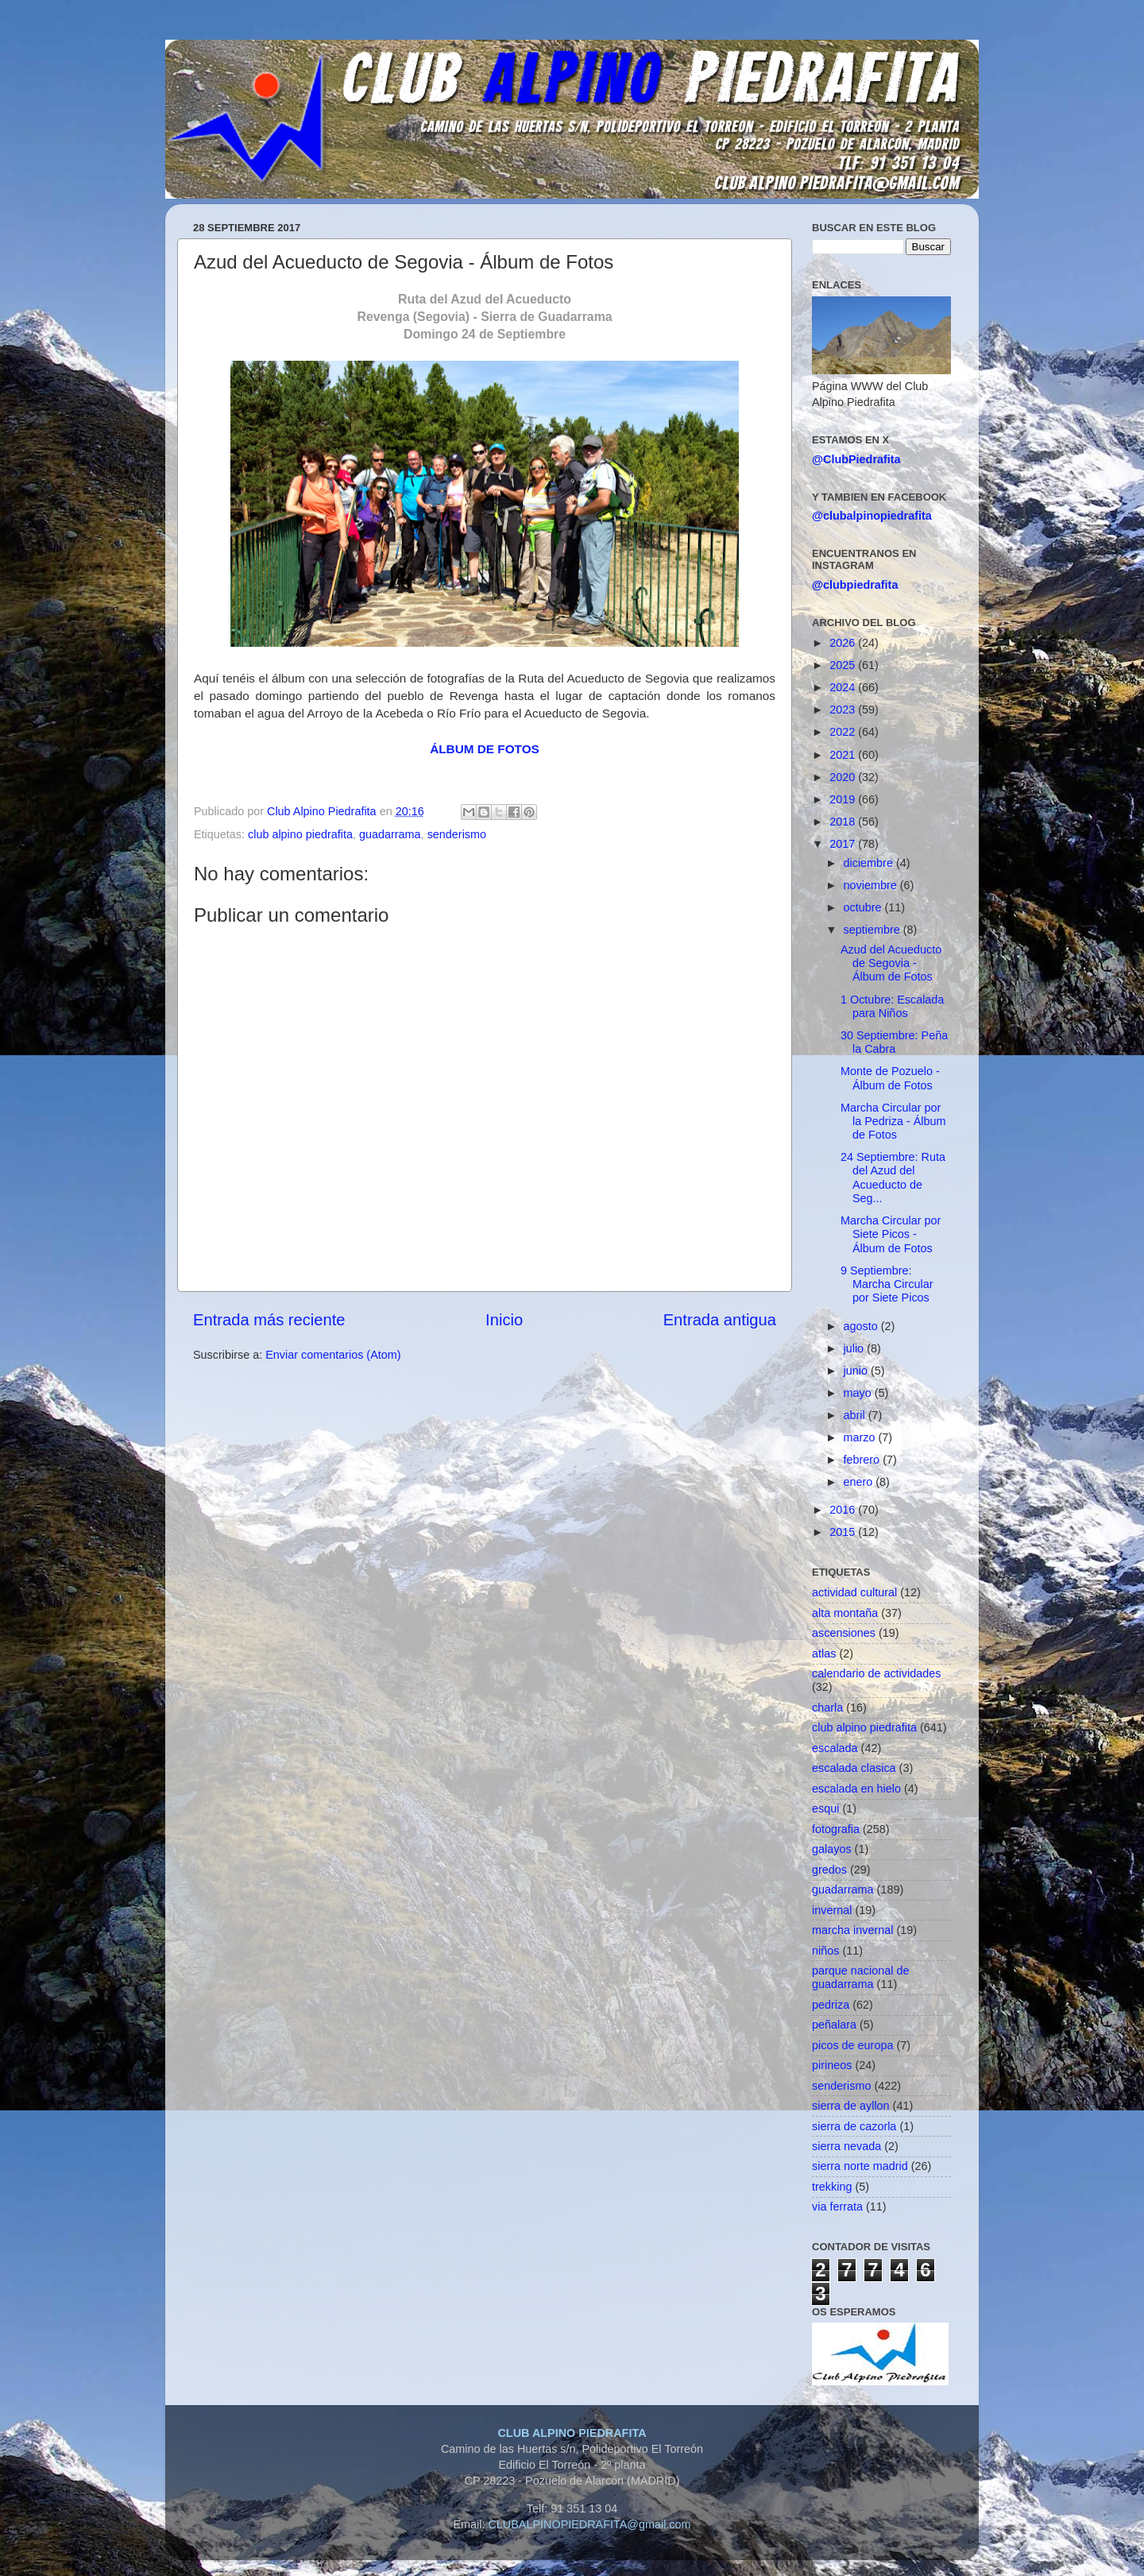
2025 (843, 665)
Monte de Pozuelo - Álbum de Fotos (890, 1078)
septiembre (873, 929)
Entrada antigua (719, 1320)
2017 (843, 843)
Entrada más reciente (269, 1320)
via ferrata (837, 2206)
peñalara (834, 2024)
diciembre (870, 863)
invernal (832, 1910)
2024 (843, 687)
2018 (843, 821)
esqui (825, 1808)
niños (825, 1950)
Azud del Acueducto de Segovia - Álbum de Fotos (891, 963)
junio (857, 1370)
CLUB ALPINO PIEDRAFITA (571, 2433)
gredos (829, 1869)
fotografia (836, 1829)
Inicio (504, 1320)
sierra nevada (846, 2146)
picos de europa (852, 2045)
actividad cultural (854, 1592)
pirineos (832, 2065)
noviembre (872, 885)
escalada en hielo (856, 1788)
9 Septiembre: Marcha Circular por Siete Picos (887, 1284)
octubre (864, 907)
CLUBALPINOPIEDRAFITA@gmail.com (589, 2524)
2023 (843, 709)
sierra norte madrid (860, 2166)
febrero (863, 1459)
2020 (843, 777)
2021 (843, 754)
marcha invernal (852, 1930)
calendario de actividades (876, 1673)
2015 (843, 1532)
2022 (843, 731)
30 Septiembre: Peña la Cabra (894, 1042)
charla (827, 1707)
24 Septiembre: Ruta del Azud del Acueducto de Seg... (893, 1178)
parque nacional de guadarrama (860, 1977)
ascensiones (843, 1632)
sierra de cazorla (854, 2126)
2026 (843, 642)
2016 (843, 1509)
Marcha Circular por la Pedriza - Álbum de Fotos (893, 1121)
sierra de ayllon (851, 2105)
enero (860, 1482)
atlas (824, 1653)
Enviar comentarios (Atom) (332, 1354)
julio (856, 1348)
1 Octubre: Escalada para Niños (892, 1006)
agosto (862, 1326)
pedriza (830, 2004)
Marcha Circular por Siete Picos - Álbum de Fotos (891, 1234)
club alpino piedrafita (300, 834)
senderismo (456, 834)
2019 (843, 799)
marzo (861, 1437)
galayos (832, 1849)
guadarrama (390, 834)
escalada (835, 1748)
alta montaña (845, 1613)
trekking (832, 2186)
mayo (859, 1393)
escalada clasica (854, 1768)
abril (856, 1415)
